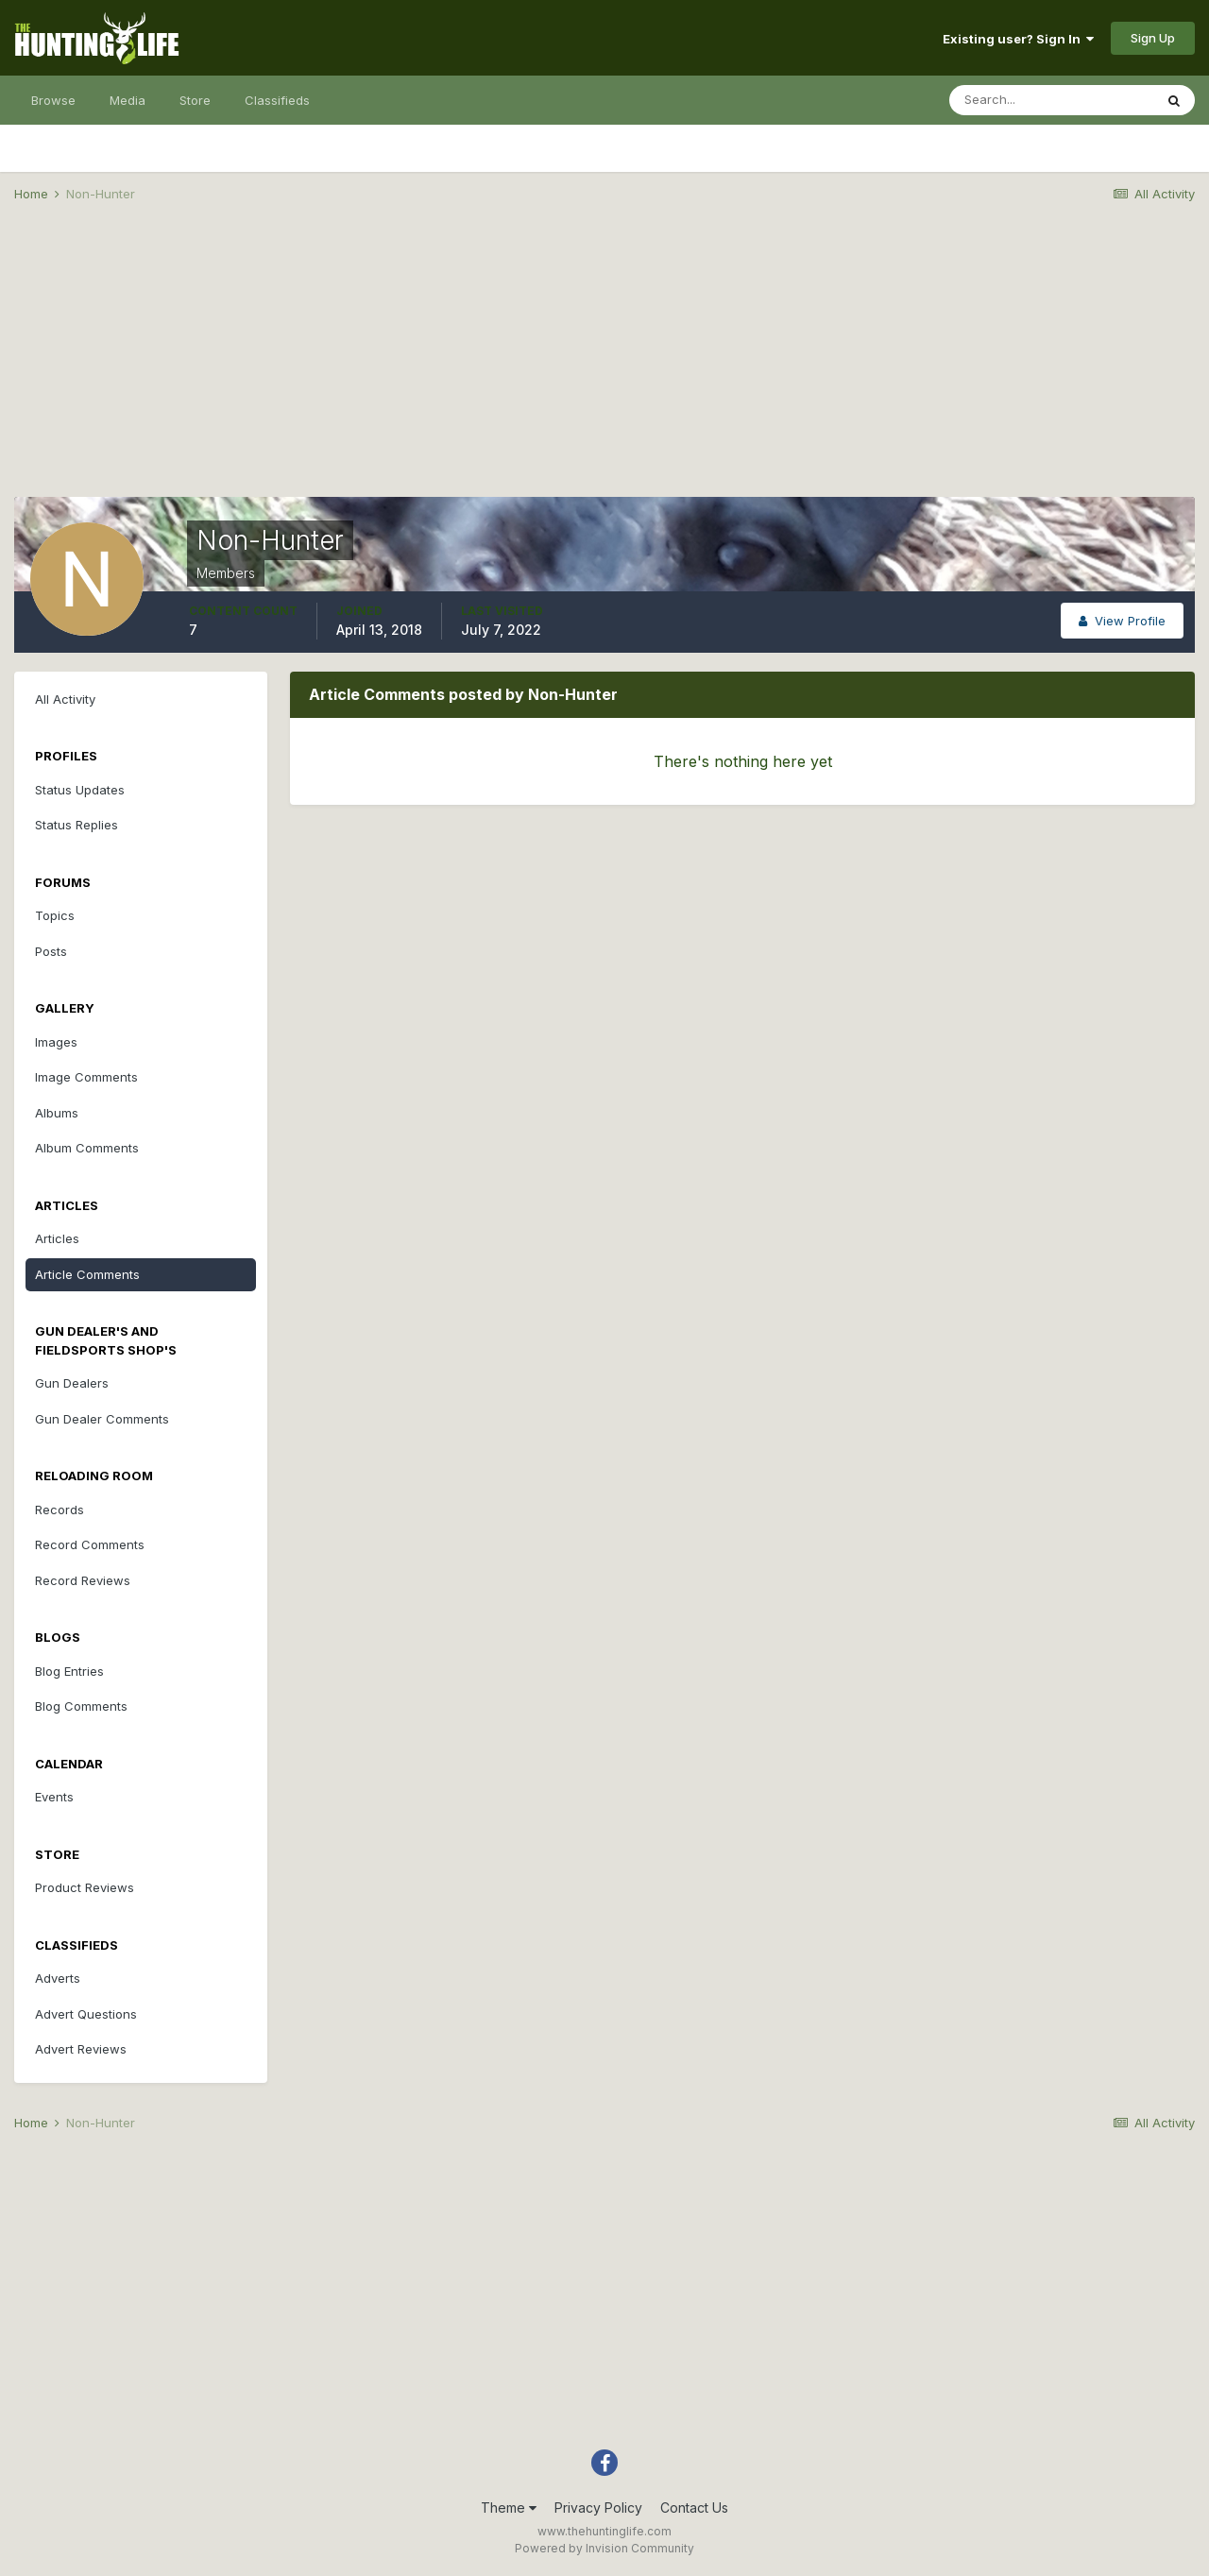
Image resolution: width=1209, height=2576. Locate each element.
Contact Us (694, 2507)
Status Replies (76, 824)
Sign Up (1153, 37)
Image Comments (86, 1076)
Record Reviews (82, 1580)
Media (127, 100)
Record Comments (90, 1544)
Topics (55, 915)
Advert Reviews (81, 2048)
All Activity (65, 699)
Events (54, 1796)
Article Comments (87, 1274)
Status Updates (80, 789)
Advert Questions (86, 2014)
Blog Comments (81, 1706)
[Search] (1051, 100)
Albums (56, 1112)
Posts (51, 951)
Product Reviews (84, 1887)
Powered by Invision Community (604, 2548)
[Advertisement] (604, 364)
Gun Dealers (72, 1382)
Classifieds (277, 100)
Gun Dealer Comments (102, 1418)
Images (56, 1041)
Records (59, 1509)
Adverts (57, 1978)
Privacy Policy (598, 2507)
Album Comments (87, 1147)
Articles (57, 1238)
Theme (508, 2507)
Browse (53, 100)
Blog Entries (69, 1671)
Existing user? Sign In (1018, 38)
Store (195, 100)
